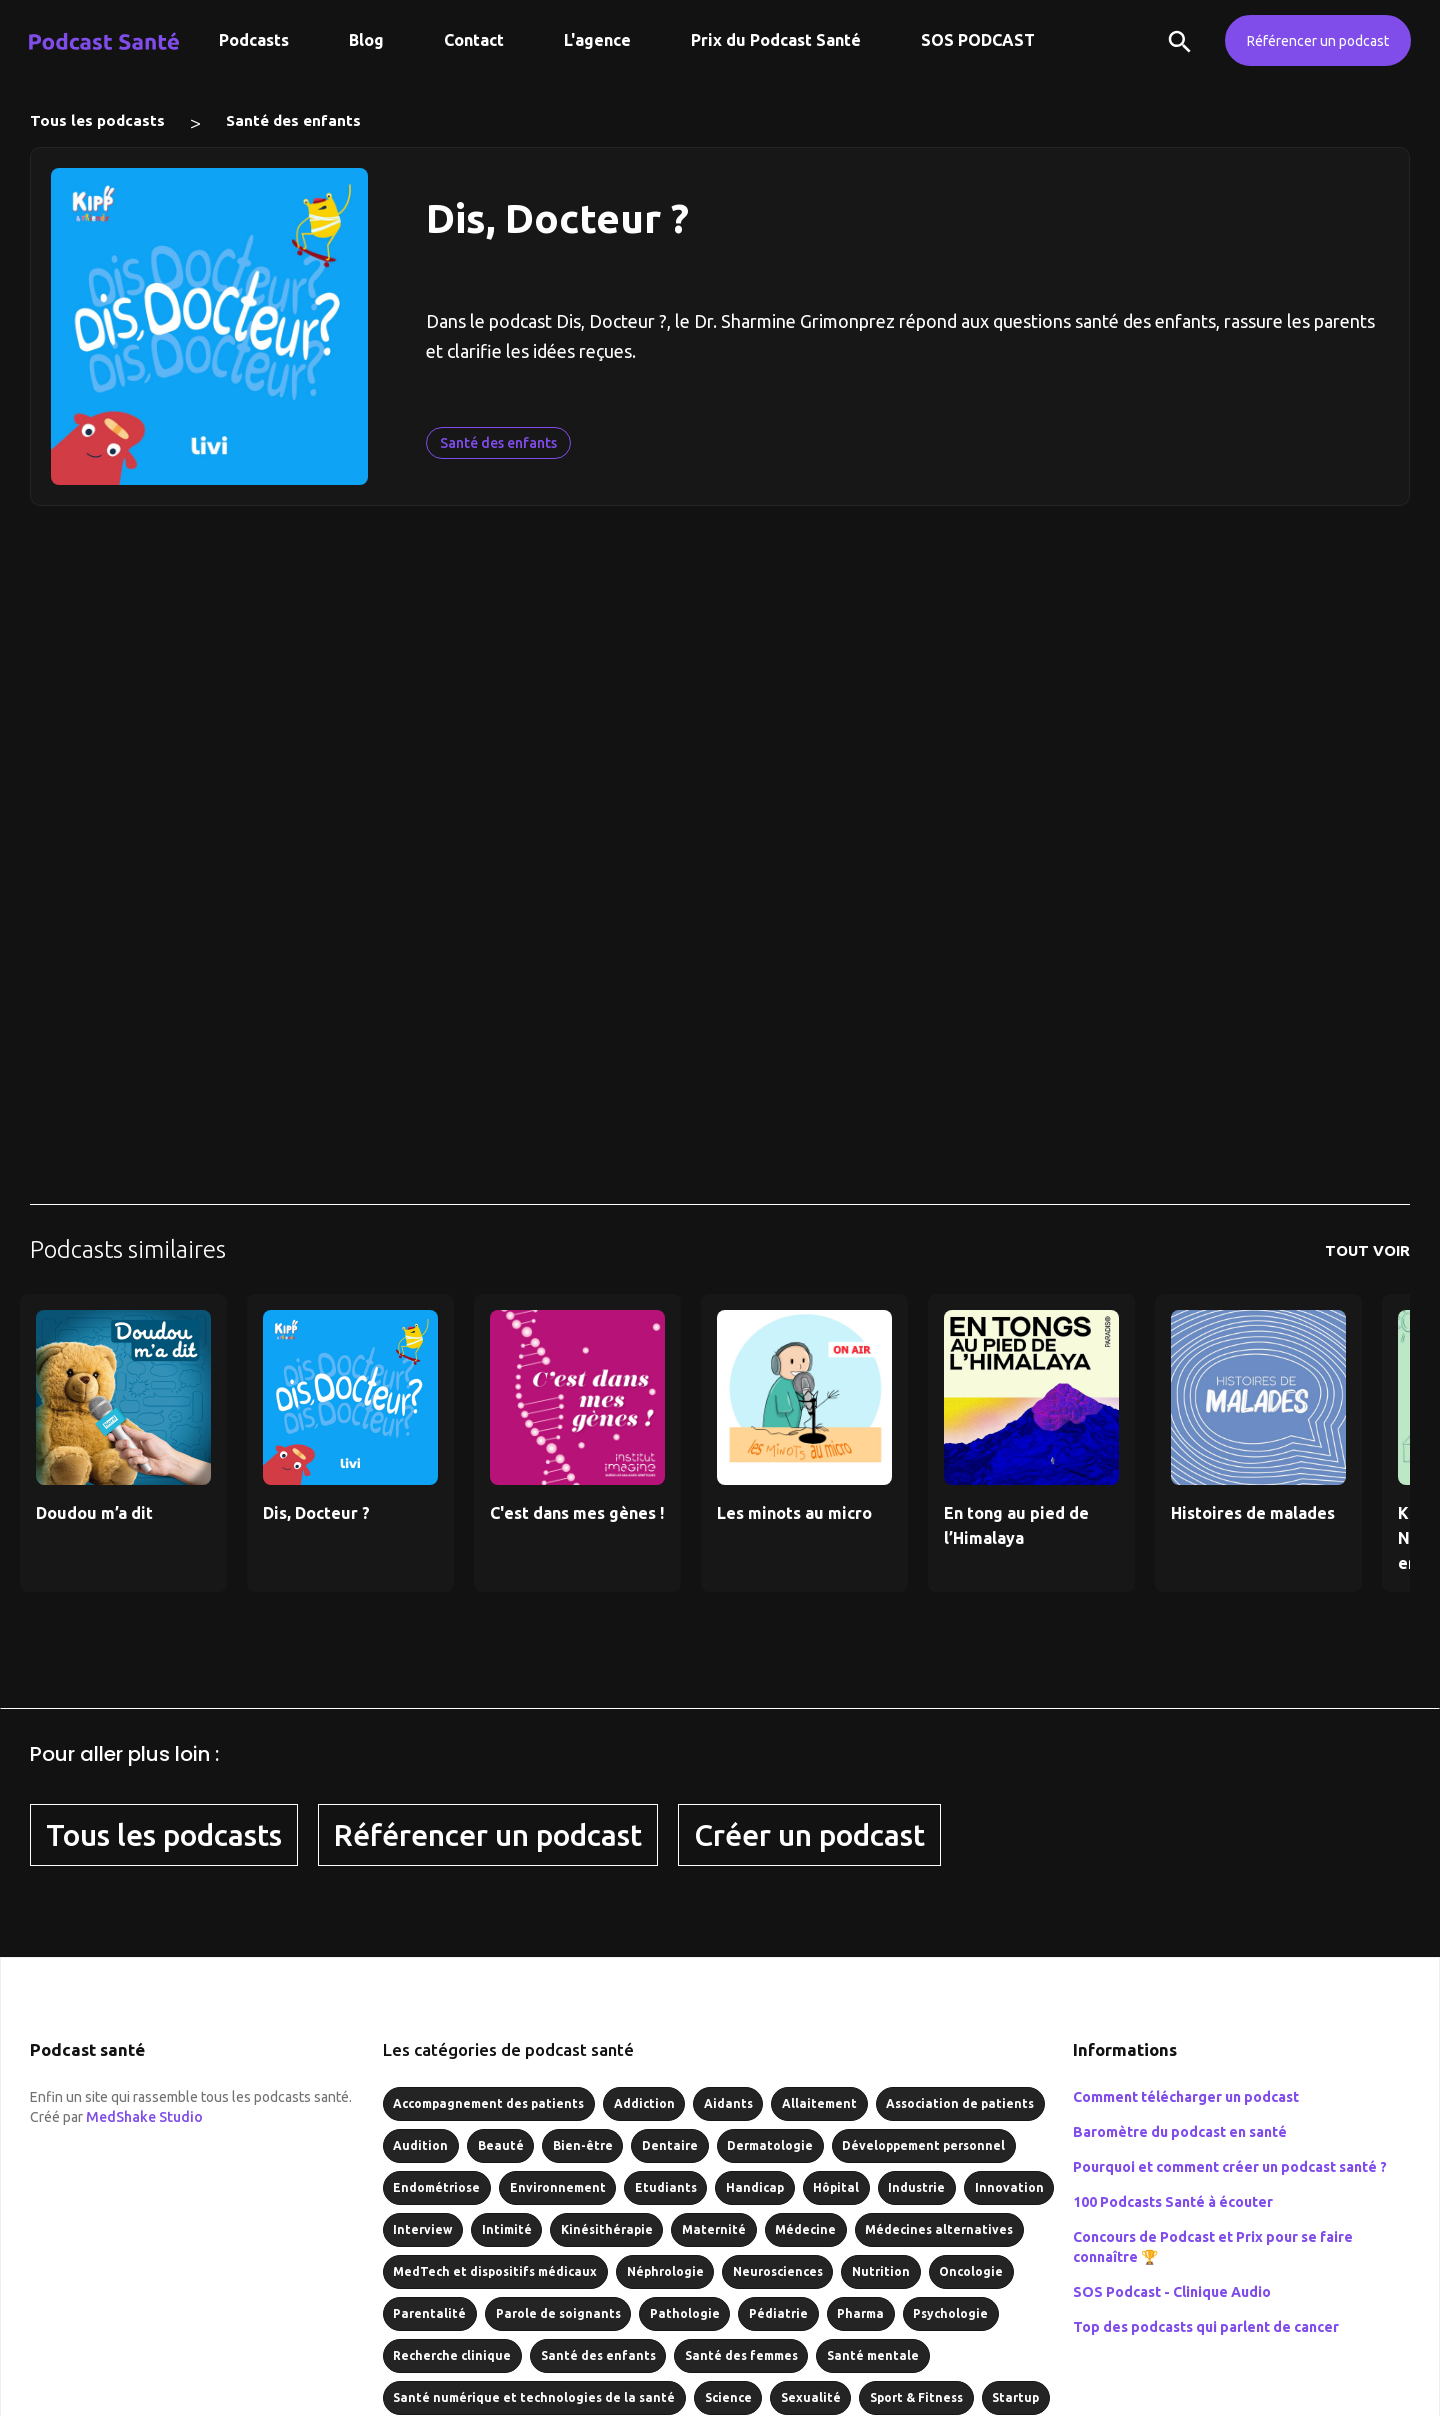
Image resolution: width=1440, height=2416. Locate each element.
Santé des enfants (293, 120)
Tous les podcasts (97, 120)
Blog (366, 40)
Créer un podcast (809, 1835)
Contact (474, 40)
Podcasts (254, 40)
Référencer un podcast (1318, 41)
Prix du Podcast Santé (776, 40)
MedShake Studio (144, 2117)
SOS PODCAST (978, 40)
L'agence (597, 40)
